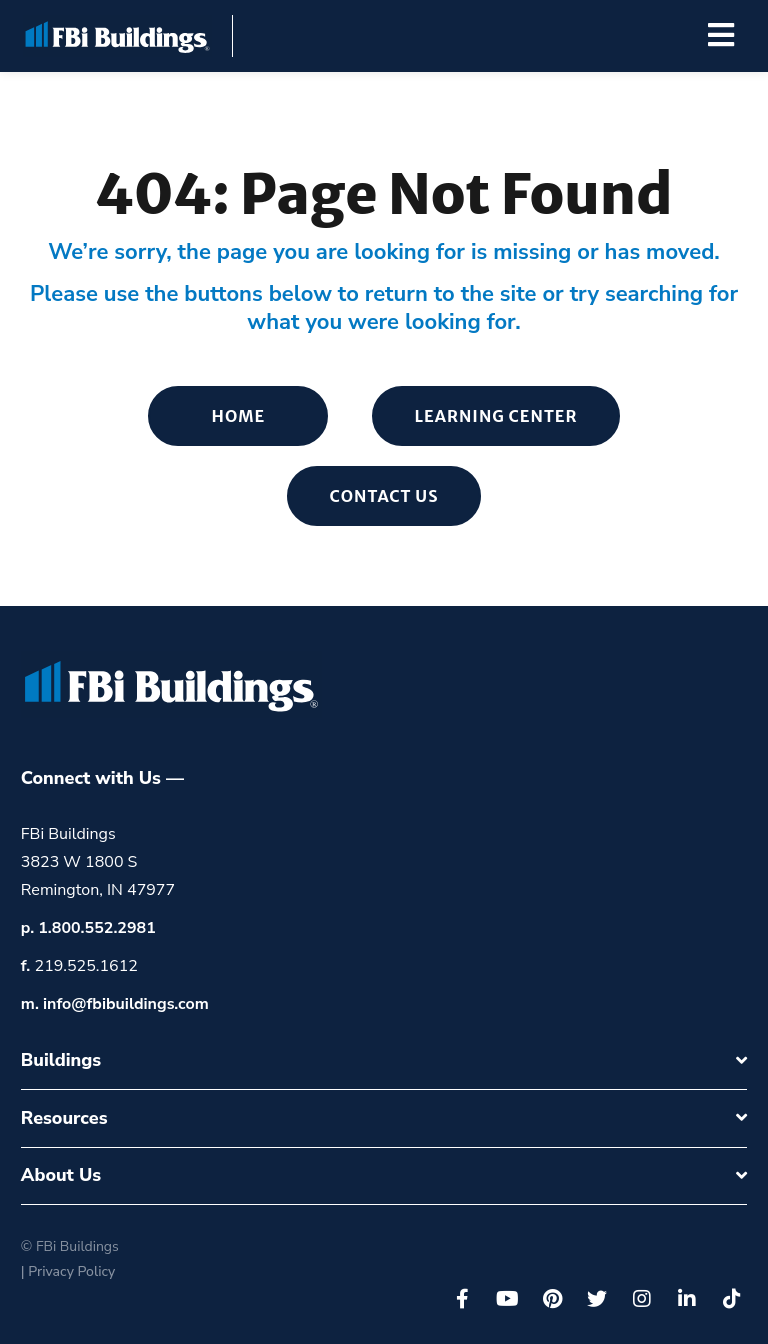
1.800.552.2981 (97, 928)
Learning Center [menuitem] (495, 416)
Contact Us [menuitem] (383, 496)
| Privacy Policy (68, 1271)
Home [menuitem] (239, 416)
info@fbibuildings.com (126, 1004)
